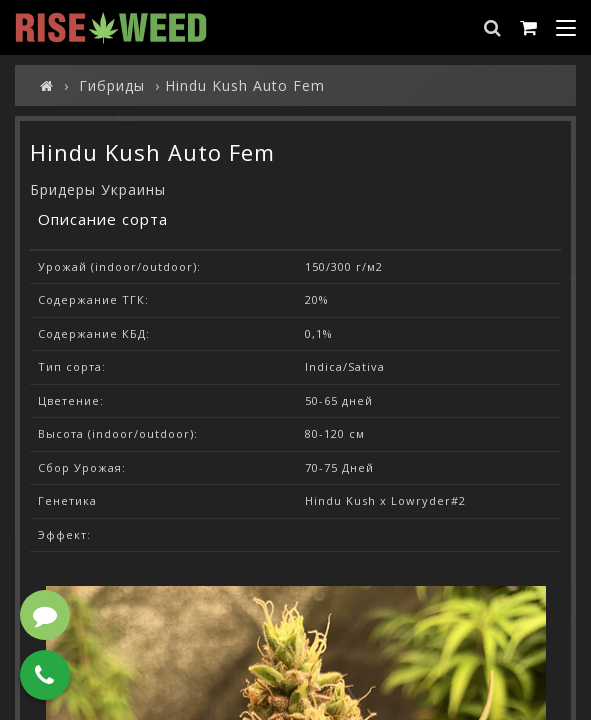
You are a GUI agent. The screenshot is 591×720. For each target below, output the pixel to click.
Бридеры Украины (98, 189)
